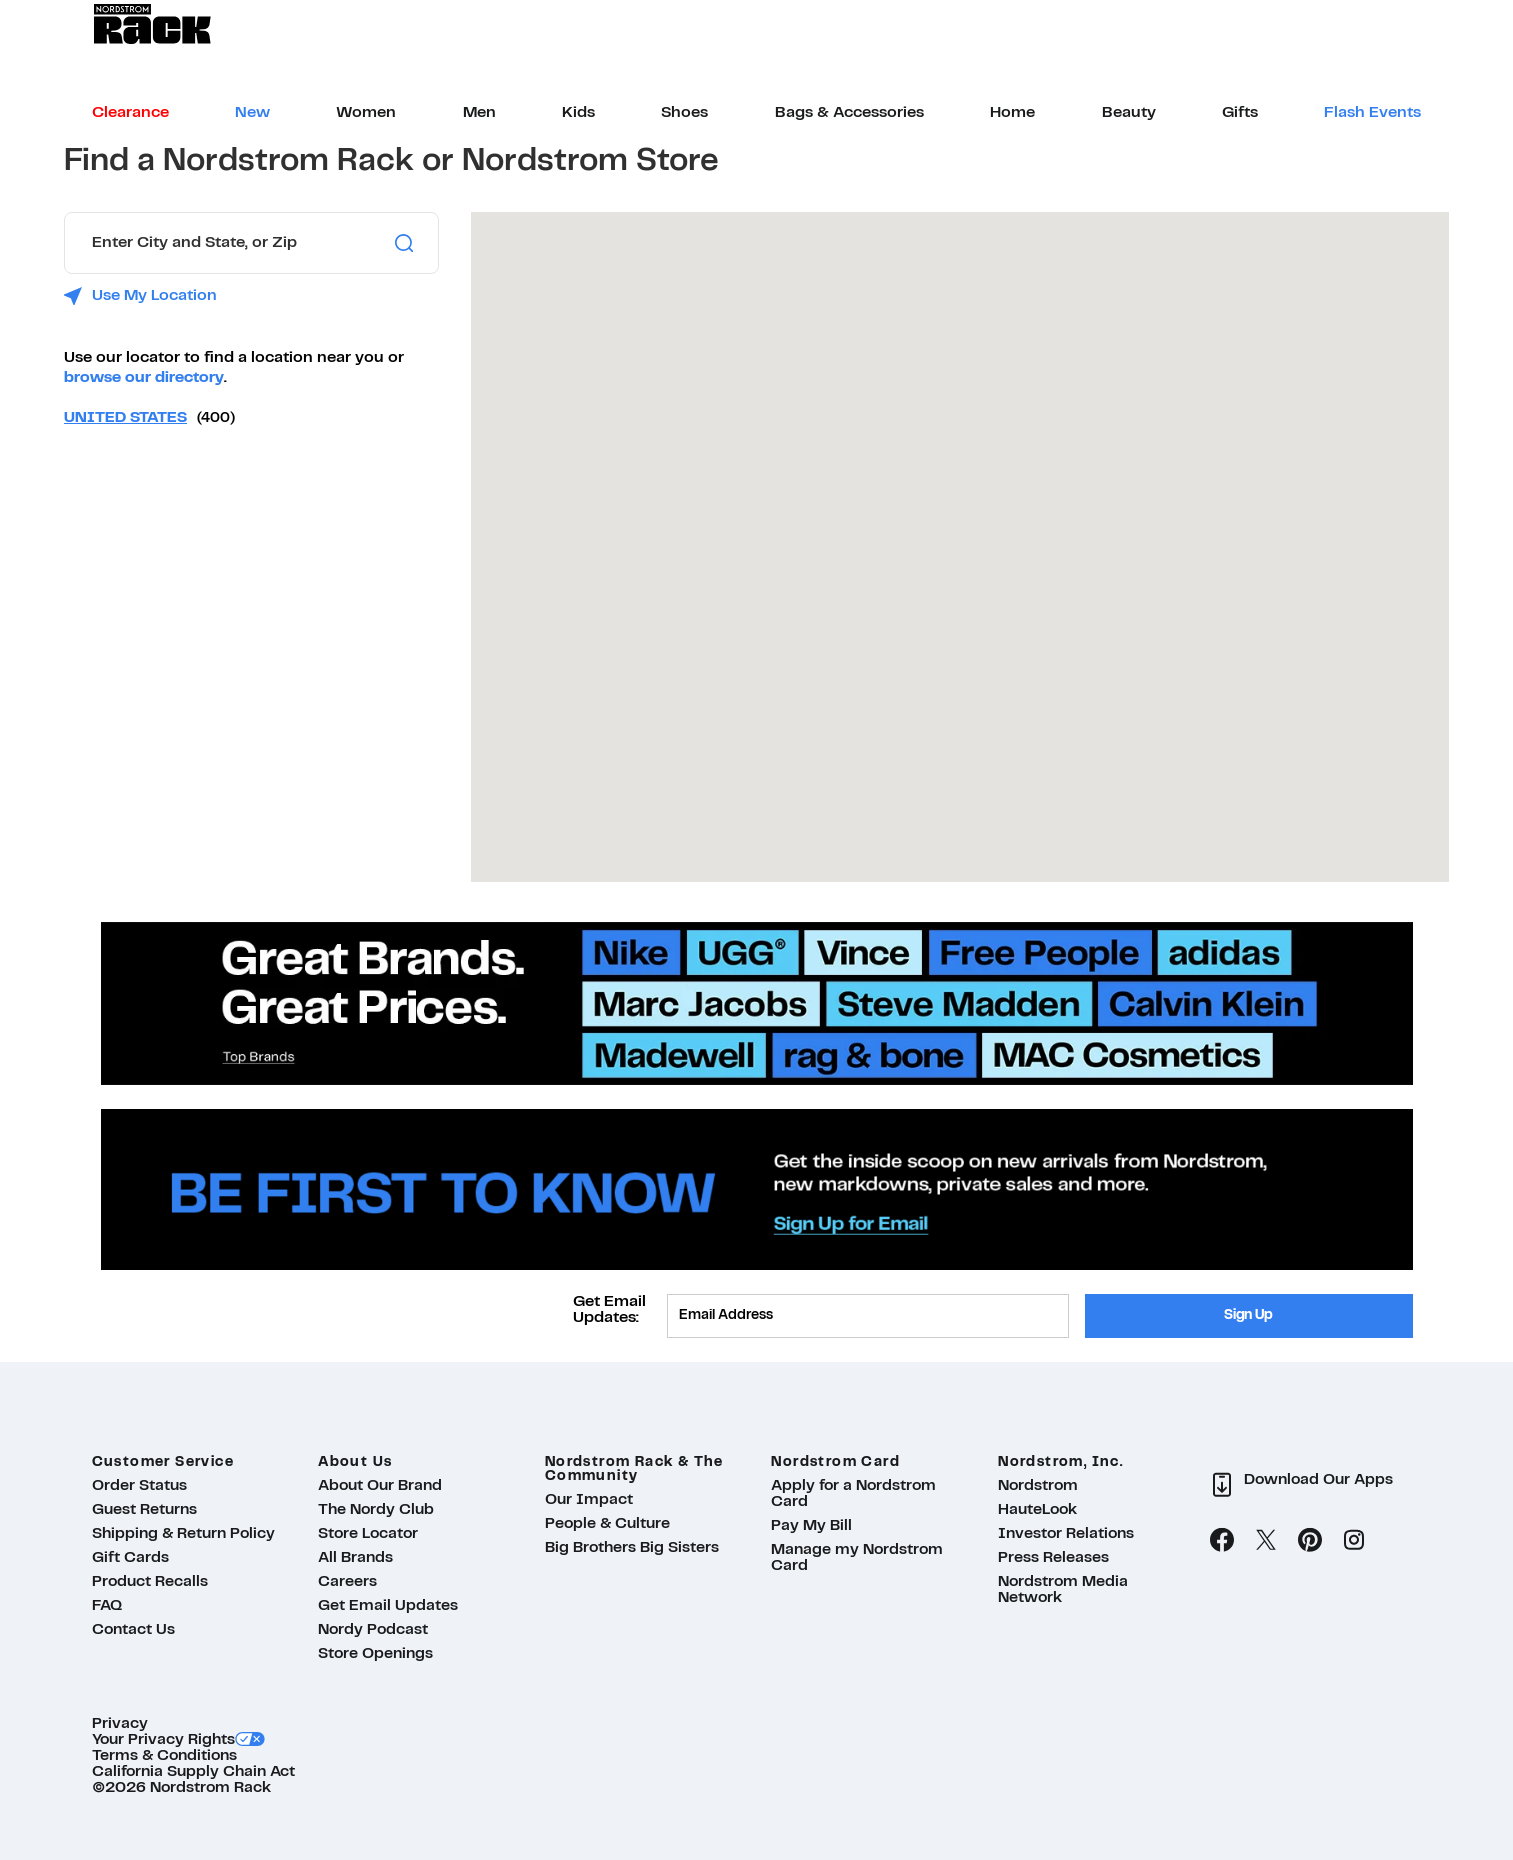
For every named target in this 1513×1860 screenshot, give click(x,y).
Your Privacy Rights (163, 1740)
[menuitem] (130, 113)
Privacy (120, 1724)
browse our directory (144, 378)
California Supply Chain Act (193, 1772)
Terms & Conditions (164, 1756)
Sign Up (1248, 1315)
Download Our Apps (1318, 1480)
